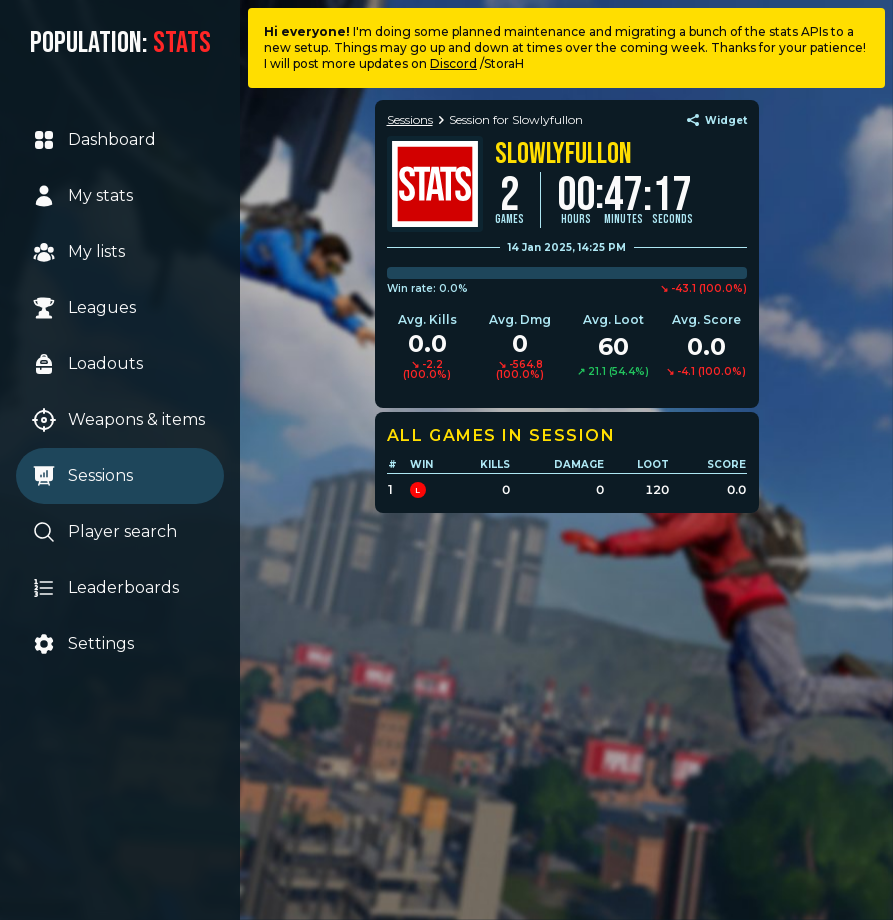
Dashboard (94, 140)
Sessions (82, 476)
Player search (104, 532)
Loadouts (87, 364)
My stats (82, 196)
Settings (83, 644)
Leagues (84, 308)
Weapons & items (118, 420)
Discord (453, 63)
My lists (78, 252)
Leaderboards (105, 588)
